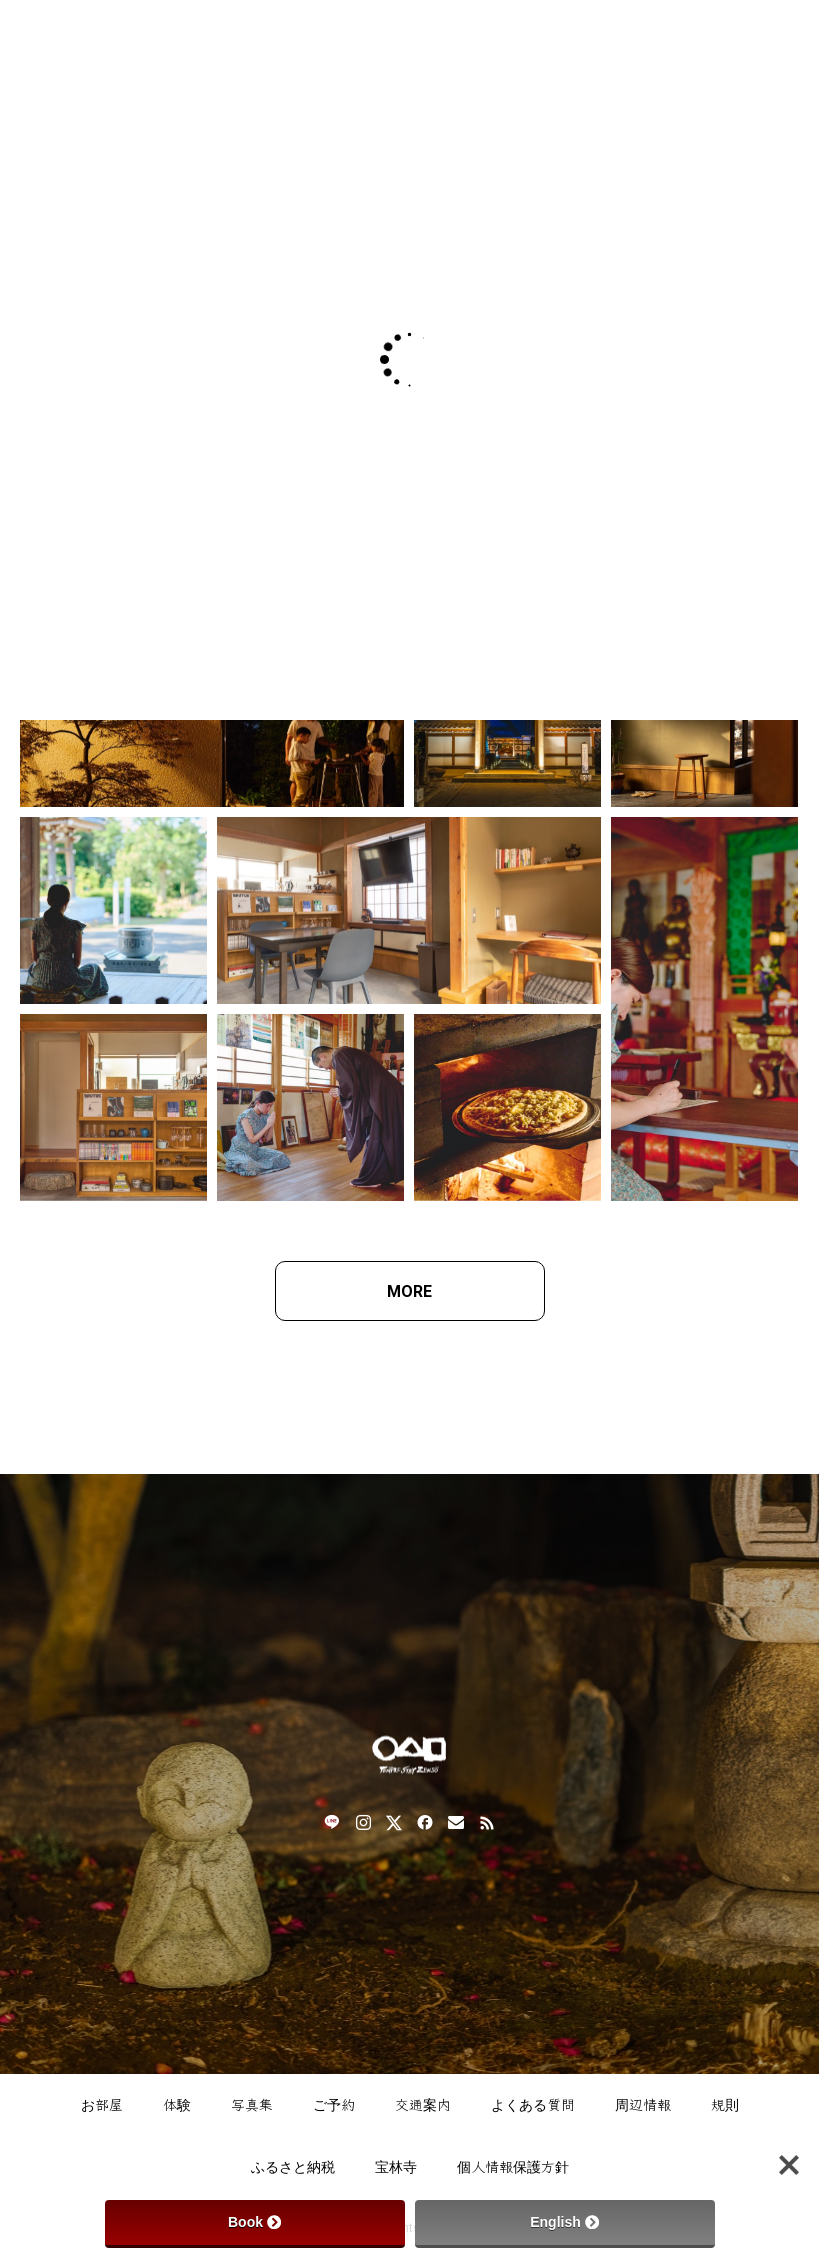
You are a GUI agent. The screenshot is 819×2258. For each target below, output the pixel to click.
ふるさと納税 (293, 2167)
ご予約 (334, 2105)
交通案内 (423, 2105)
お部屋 (102, 2105)
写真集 (252, 2105)
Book (254, 2222)
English (564, 2222)
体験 (177, 2105)
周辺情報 (643, 2105)
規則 (725, 2105)
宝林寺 (396, 2167)
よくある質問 (533, 2105)
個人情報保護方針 (513, 2167)
